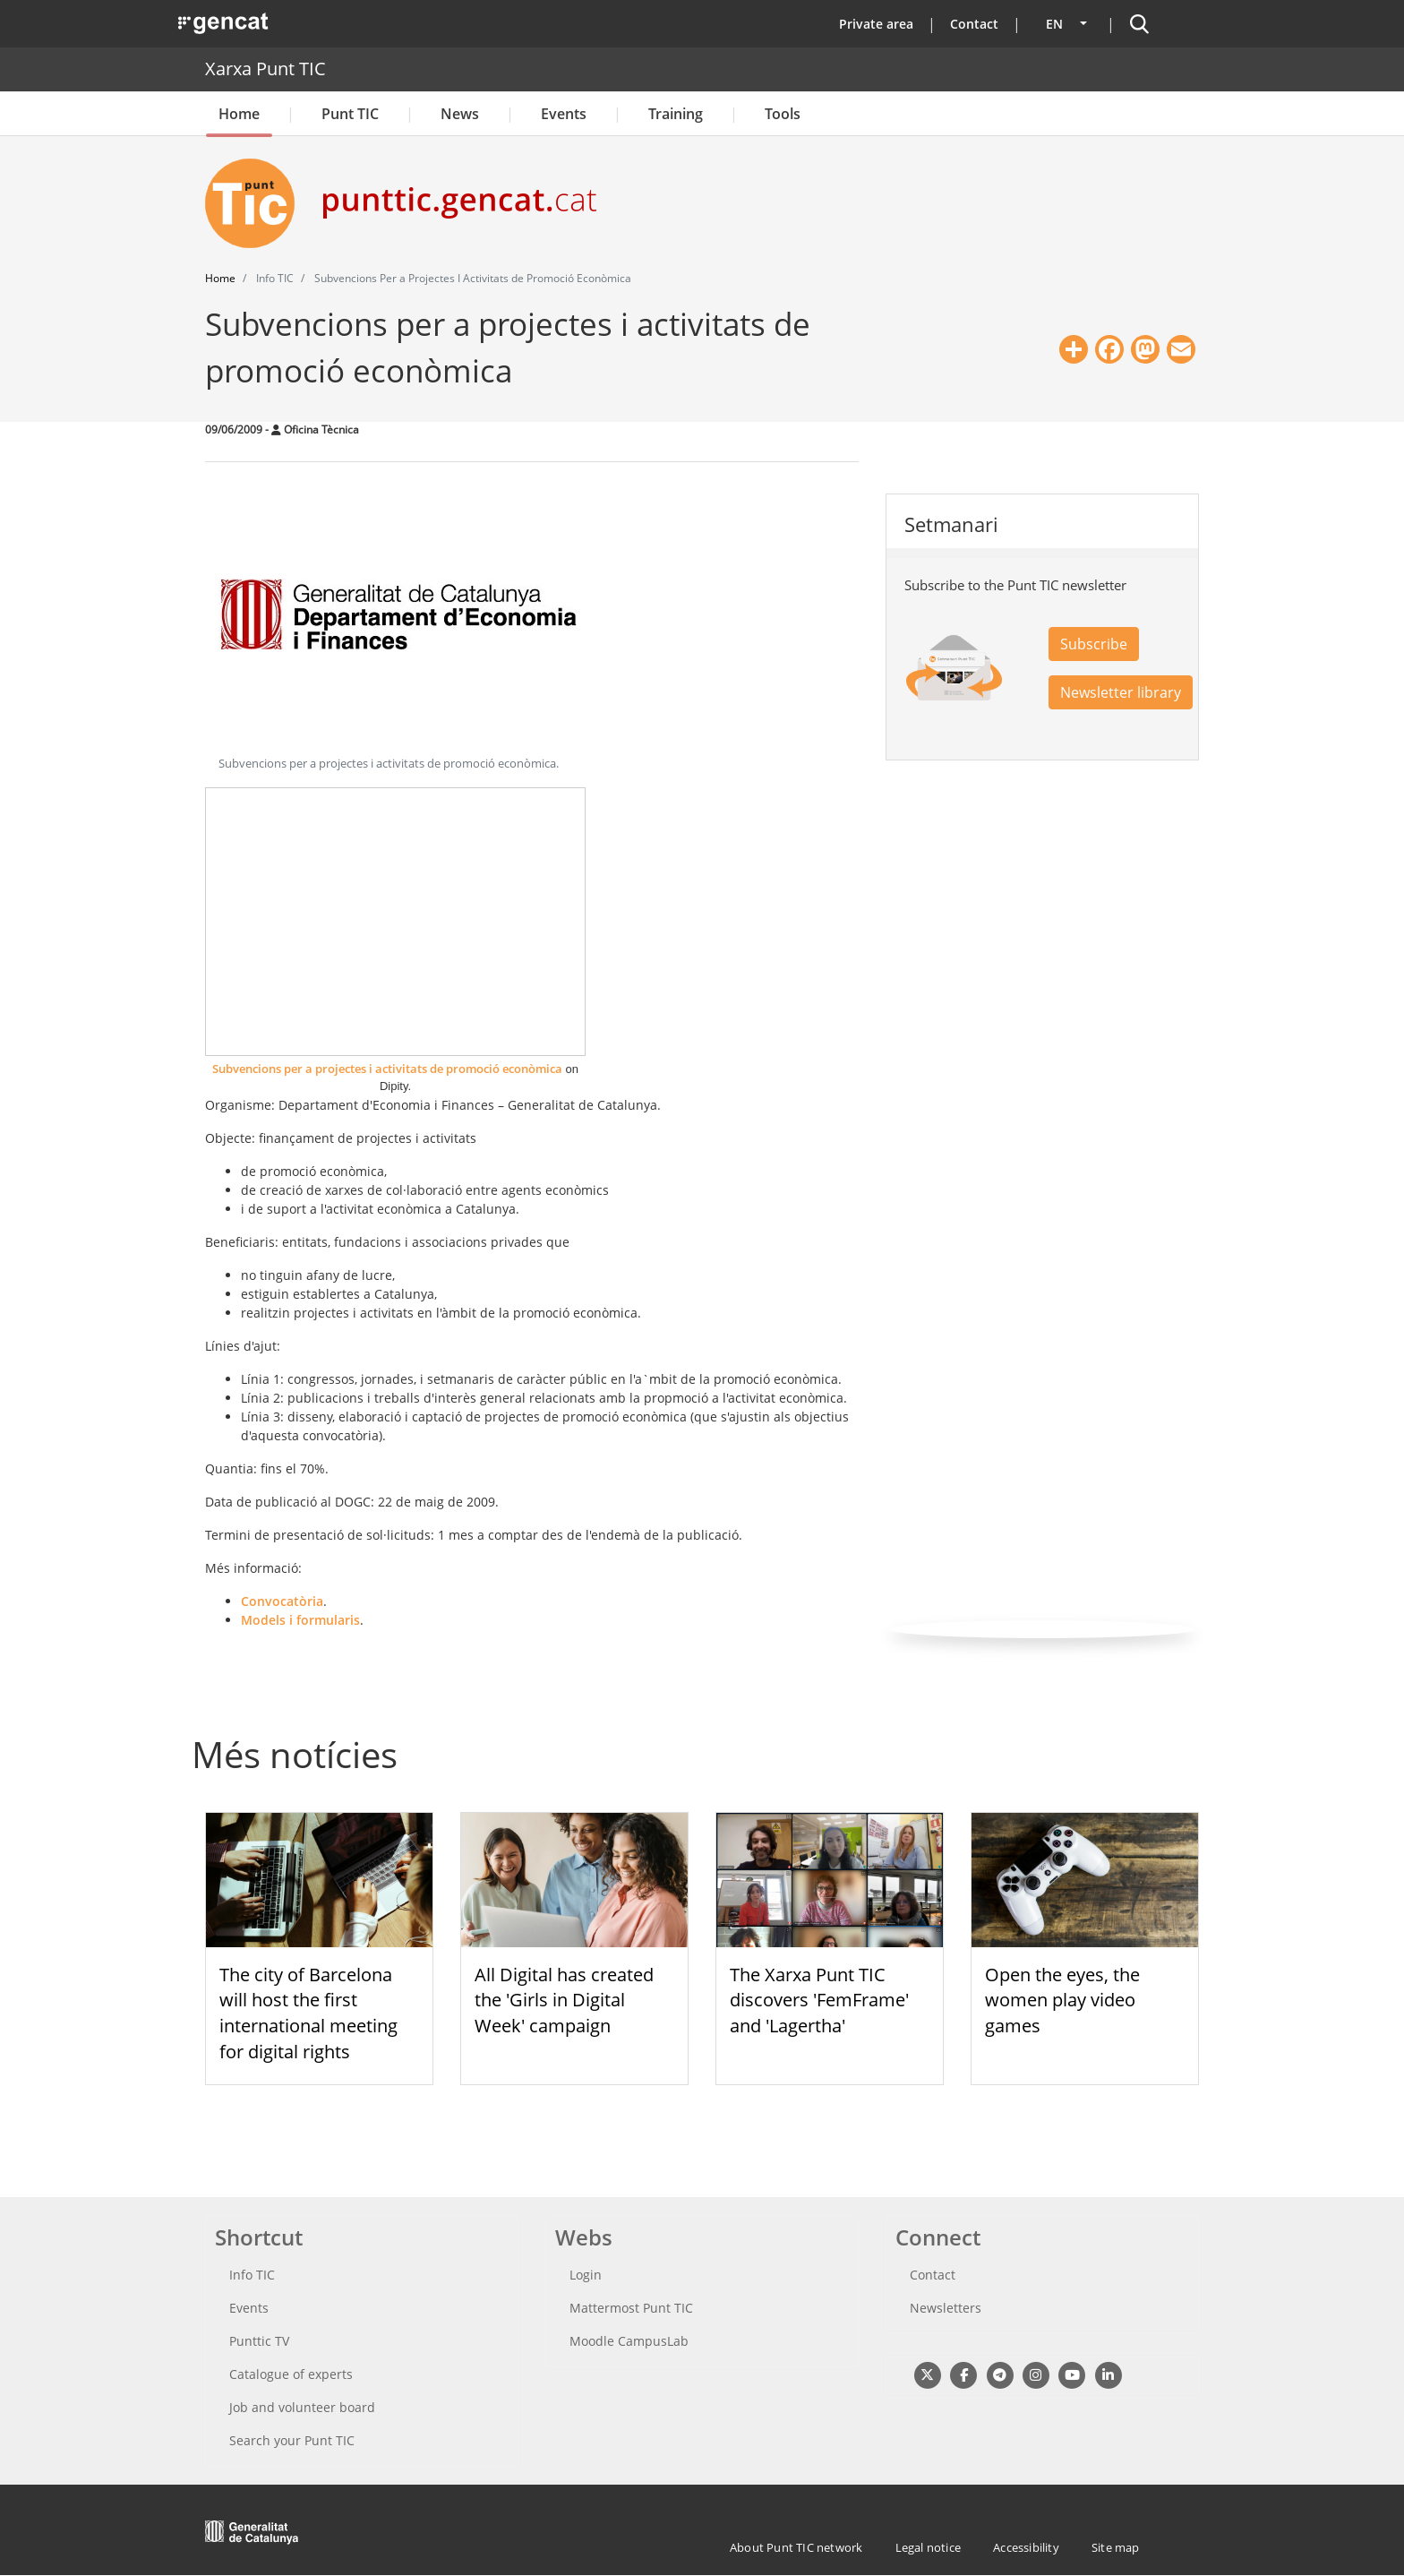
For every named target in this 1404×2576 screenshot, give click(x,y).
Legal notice (928, 2547)
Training (675, 114)
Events (563, 114)
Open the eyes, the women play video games (1062, 2000)
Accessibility (1026, 2547)
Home (239, 114)
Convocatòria (282, 1601)
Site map (1116, 2547)
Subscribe (1093, 644)
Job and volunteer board (302, 2407)
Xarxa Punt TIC (265, 68)
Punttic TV (259, 2340)
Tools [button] (782, 114)
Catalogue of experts (291, 2374)
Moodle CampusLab (629, 2340)
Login (585, 2274)
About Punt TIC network (796, 2547)
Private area (876, 23)
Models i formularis (300, 1619)
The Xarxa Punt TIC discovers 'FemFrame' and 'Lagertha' (819, 2000)
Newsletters (945, 2307)
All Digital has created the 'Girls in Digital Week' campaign (564, 2000)
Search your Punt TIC (292, 2440)
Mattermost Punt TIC (631, 2307)
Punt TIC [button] (350, 114)
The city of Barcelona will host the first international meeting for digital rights (308, 2013)
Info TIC (252, 2274)
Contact (974, 23)
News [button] (460, 114)
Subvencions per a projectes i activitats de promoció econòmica (387, 1068)
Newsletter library (1120, 692)
